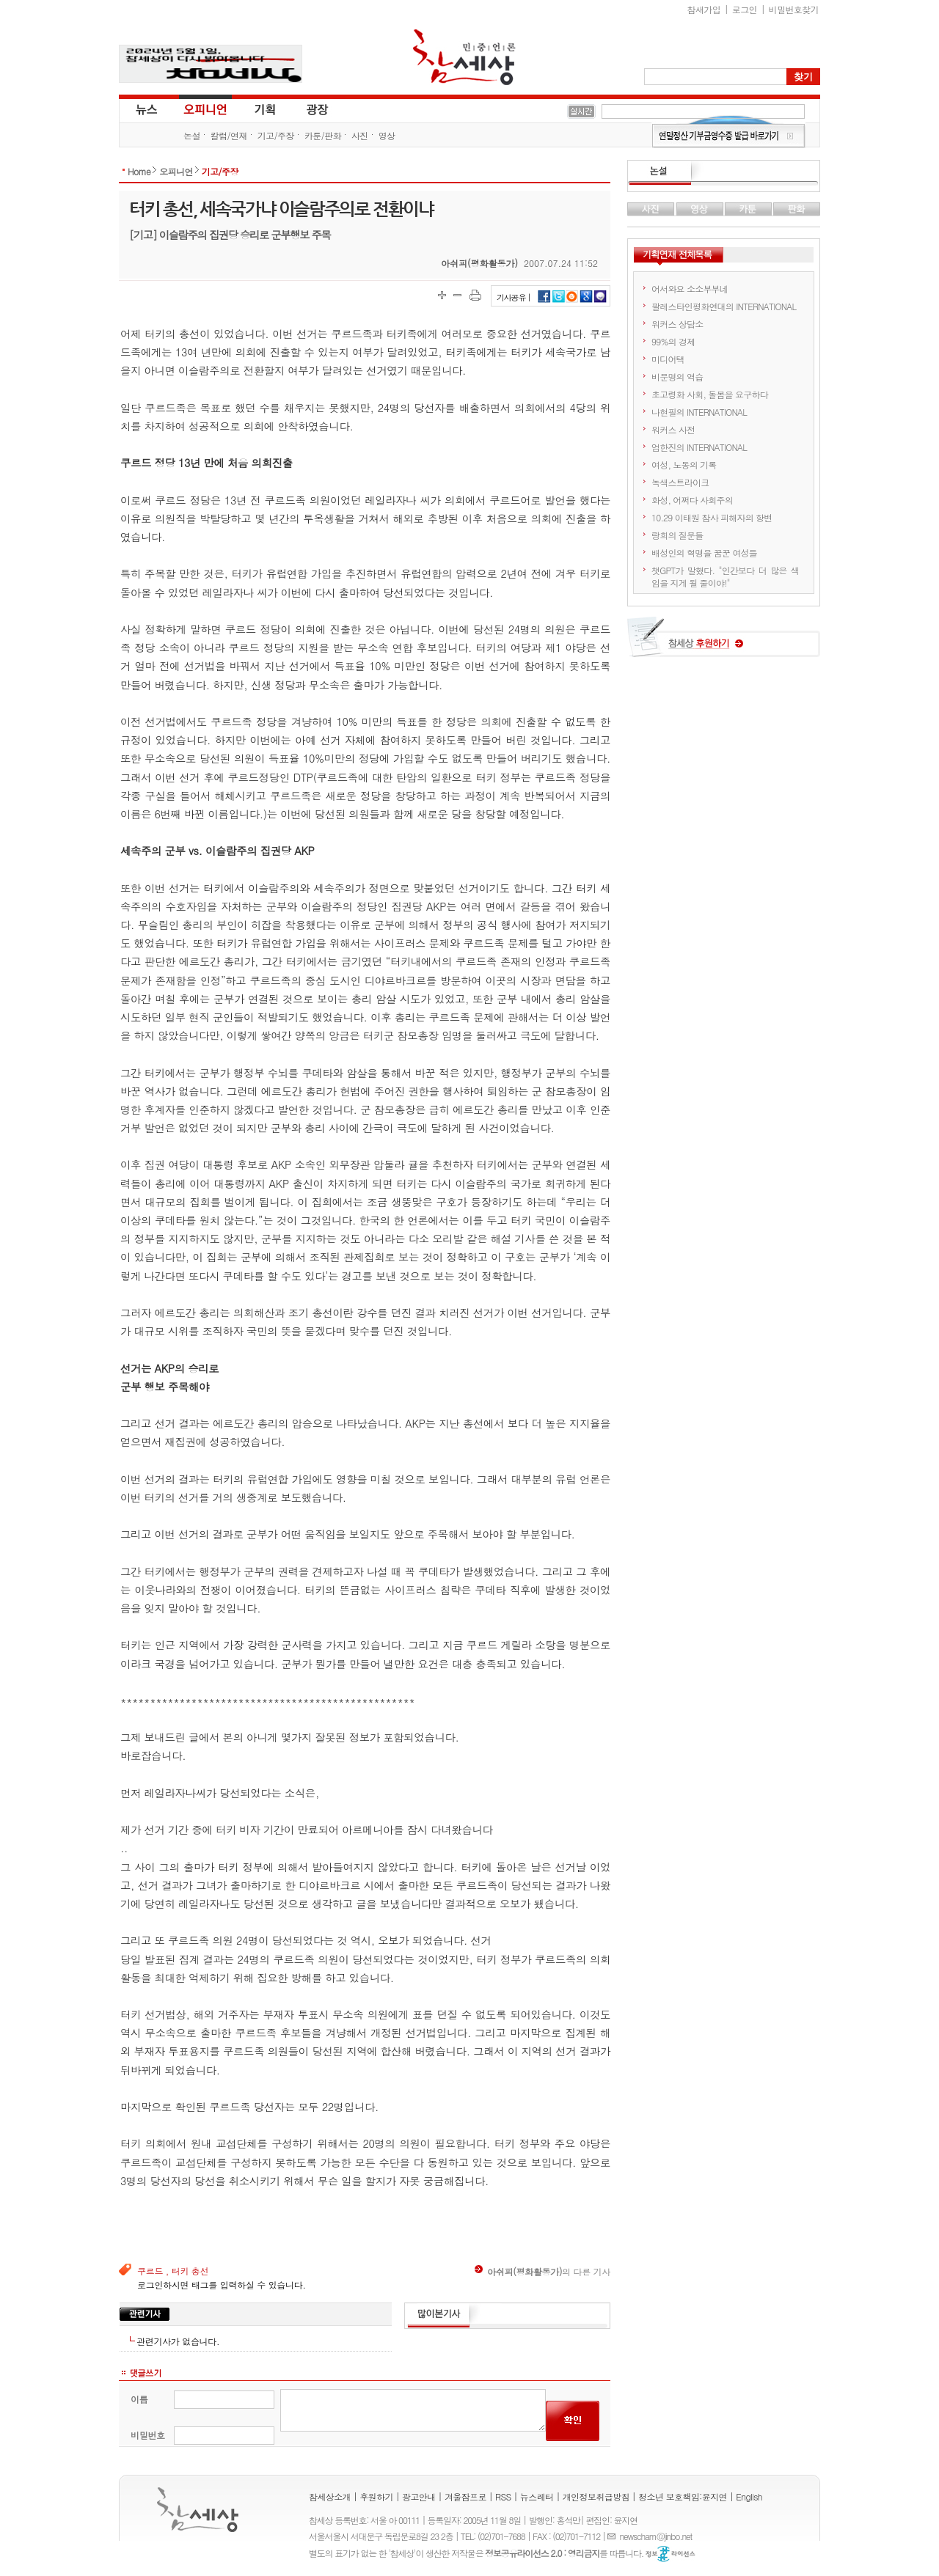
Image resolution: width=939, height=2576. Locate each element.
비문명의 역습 (677, 376)
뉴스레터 (537, 2496)
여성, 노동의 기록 (684, 464)
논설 (191, 135)
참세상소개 (330, 2496)
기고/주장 (275, 135)
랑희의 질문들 (677, 535)
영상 (387, 135)
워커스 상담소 (677, 324)
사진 (359, 135)
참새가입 (704, 9)
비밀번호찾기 (794, 9)
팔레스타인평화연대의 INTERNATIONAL (723, 306)
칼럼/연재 (229, 135)
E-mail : (613, 2536)
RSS (503, 2496)
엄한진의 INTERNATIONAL (699, 447)
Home (139, 171)
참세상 (464, 57)
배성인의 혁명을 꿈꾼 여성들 (704, 552)
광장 (307, 108)
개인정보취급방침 (596, 2496)
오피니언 (205, 108)
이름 (139, 2399)
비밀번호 (148, 2435)
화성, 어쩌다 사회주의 (692, 499)
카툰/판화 (322, 135)
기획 (265, 108)
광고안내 (419, 2496)
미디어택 (667, 359)
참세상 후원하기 (723, 642)
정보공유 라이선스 (670, 2554)
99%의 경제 (673, 341)
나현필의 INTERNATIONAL (699, 412)
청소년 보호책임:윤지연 (682, 2496)
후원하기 (376, 2496)
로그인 (744, 9)
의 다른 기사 (542, 2271)
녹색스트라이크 (680, 482)
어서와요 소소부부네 (689, 288)
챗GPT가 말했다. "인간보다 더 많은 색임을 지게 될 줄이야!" (725, 576)
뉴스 (145, 108)
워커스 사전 (673, 429)
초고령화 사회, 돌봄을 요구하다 (709, 394)
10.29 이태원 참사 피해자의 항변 (711, 517)
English (749, 2496)
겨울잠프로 (465, 2496)
